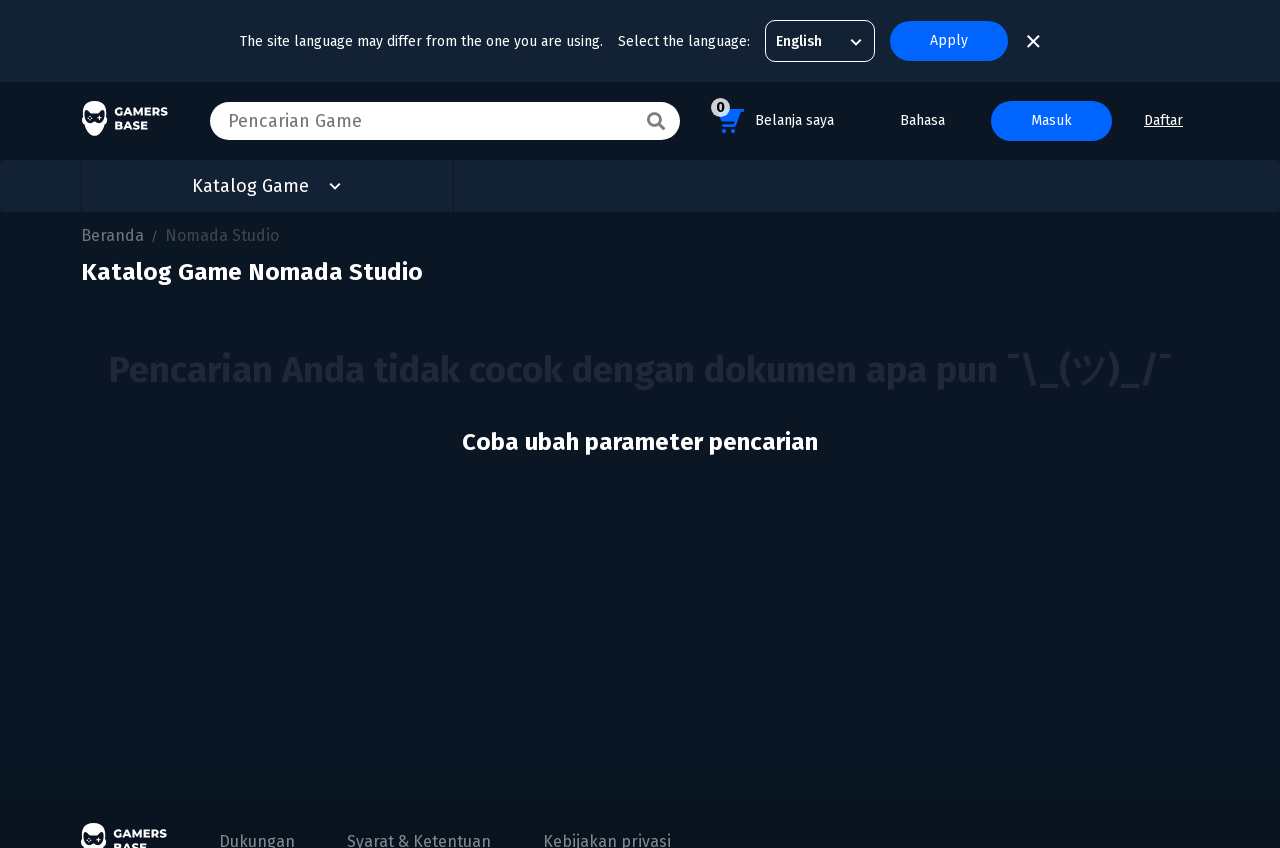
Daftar (1163, 120)
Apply (949, 40)
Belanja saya (772, 117)
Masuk (1051, 120)
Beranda (112, 235)
